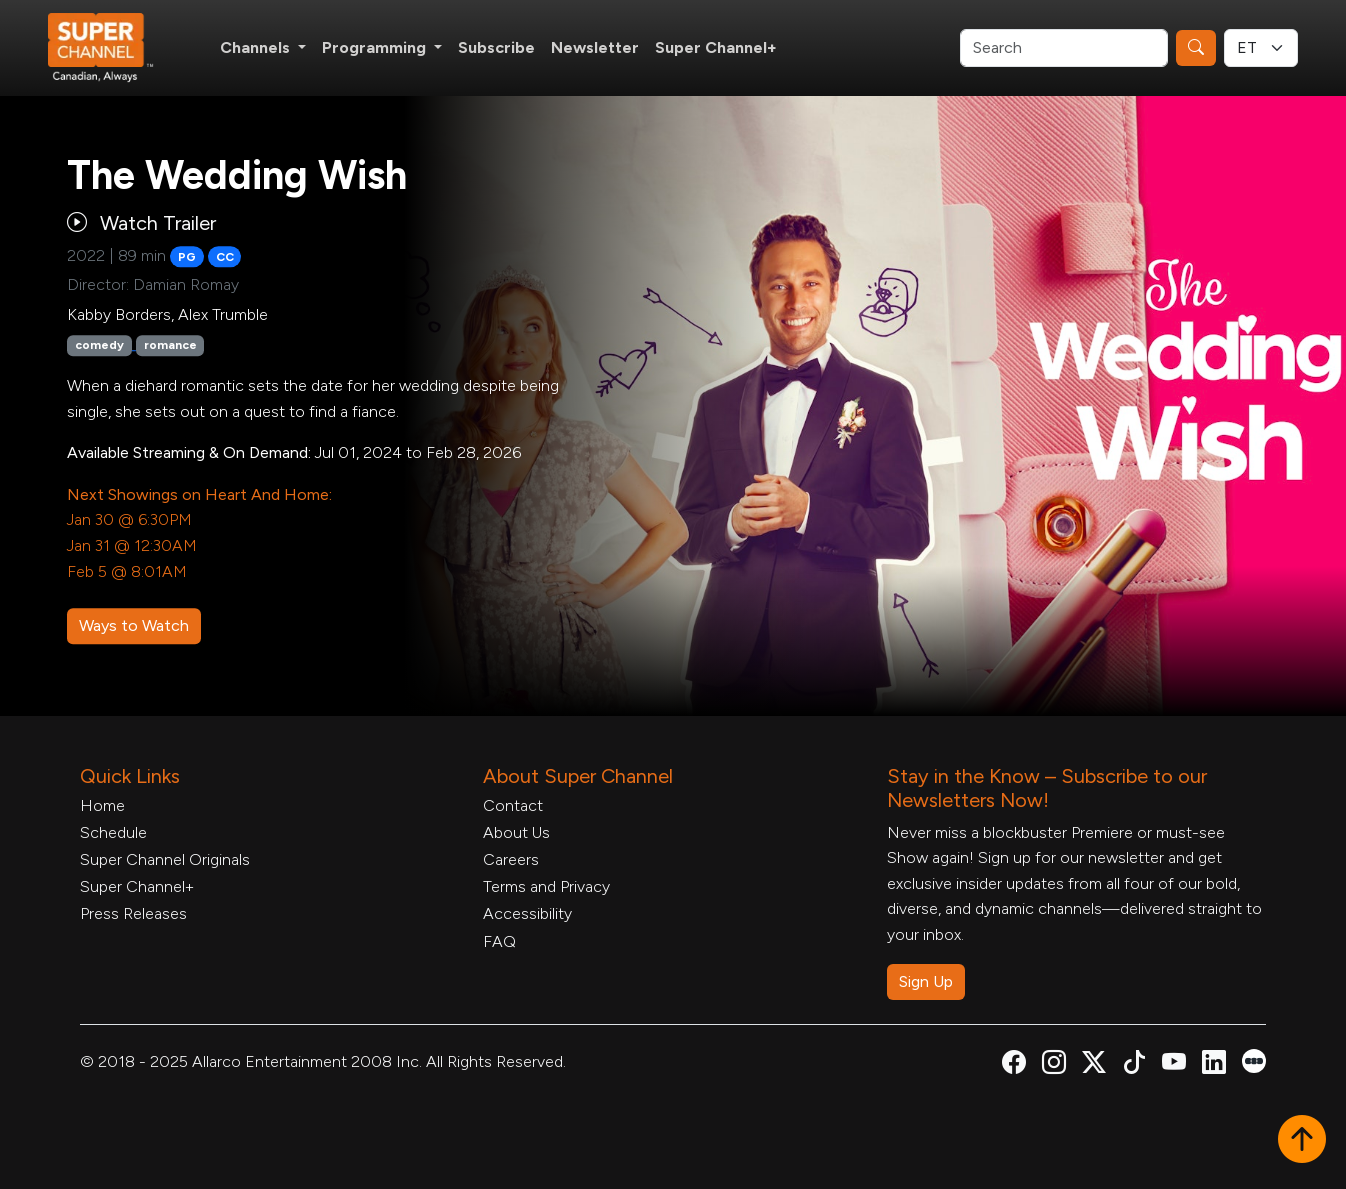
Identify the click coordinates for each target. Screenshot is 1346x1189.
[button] (1302, 1141)
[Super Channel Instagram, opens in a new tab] (1054, 1065)
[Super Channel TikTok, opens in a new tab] (1134, 1065)
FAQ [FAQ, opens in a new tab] (499, 941)
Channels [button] (257, 47)
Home (102, 805)
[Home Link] (114, 48)
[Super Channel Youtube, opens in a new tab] (1174, 1065)
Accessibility (527, 913)
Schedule (113, 832)
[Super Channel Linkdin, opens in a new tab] (1214, 1065)
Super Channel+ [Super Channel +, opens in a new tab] (716, 47)
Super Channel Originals (165, 859)
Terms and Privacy (546, 886)
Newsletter (595, 47)
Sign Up (926, 981)
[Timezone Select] (1261, 48)
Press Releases (133, 913)
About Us (516, 832)
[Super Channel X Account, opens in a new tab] (1094, 1065)
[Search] (1064, 48)
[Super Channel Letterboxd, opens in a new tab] (1254, 1059)
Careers (511, 859)
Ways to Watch (134, 625)
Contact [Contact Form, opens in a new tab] (513, 805)
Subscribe (496, 47)
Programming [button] (376, 47)
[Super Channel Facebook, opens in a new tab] (1014, 1065)
